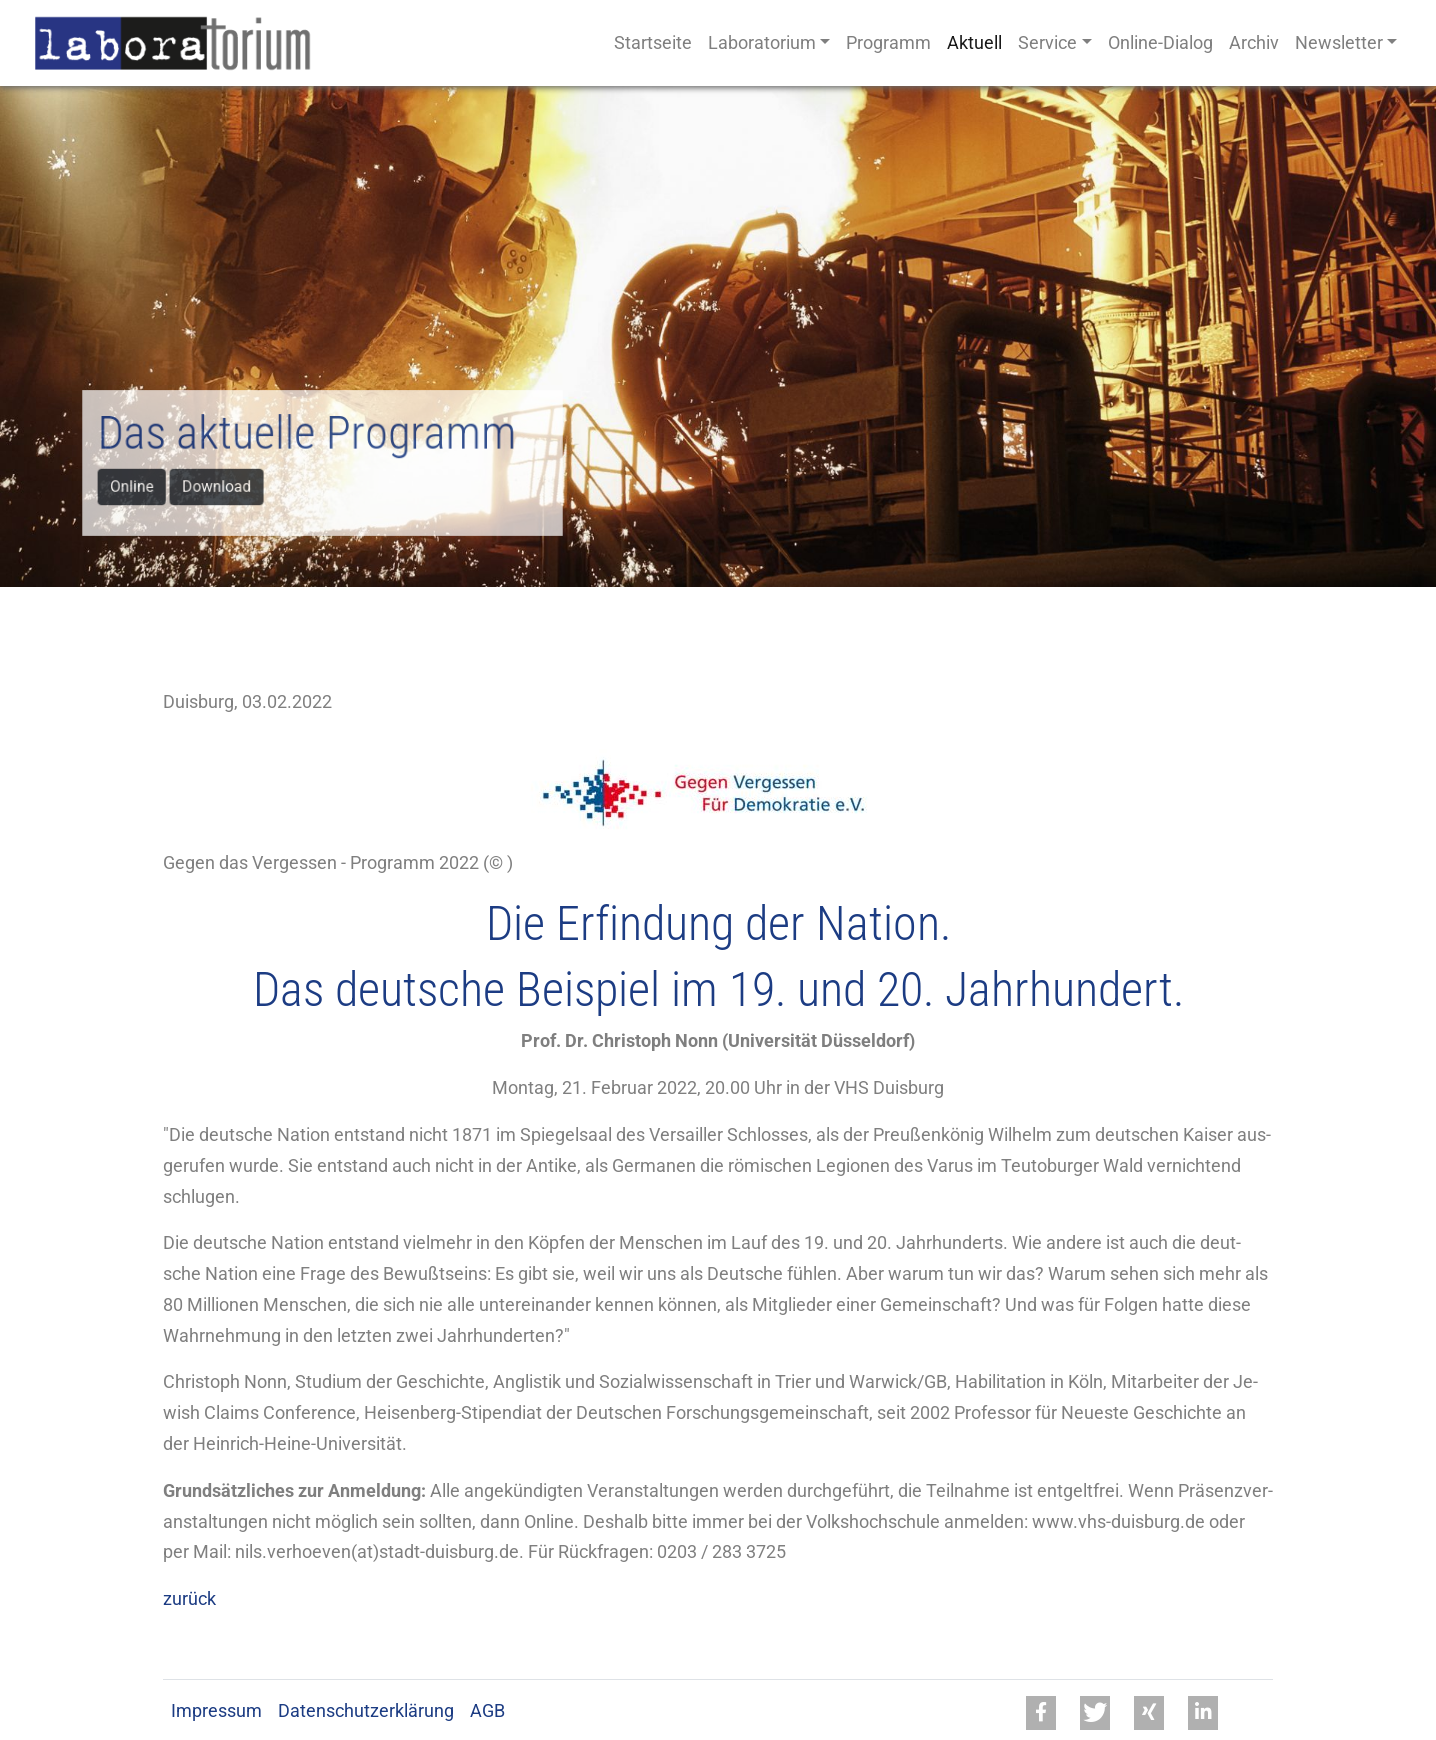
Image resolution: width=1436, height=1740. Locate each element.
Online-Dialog (1160, 43)
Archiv (1254, 43)
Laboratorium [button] (762, 43)
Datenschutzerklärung (366, 1711)
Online (139, 484)
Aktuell (974, 43)
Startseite (653, 43)
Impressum (216, 1711)
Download (221, 484)
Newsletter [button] (1339, 43)
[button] (1041, 1713)
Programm (888, 43)
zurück (189, 1599)
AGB (487, 1711)
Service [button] (1047, 43)
